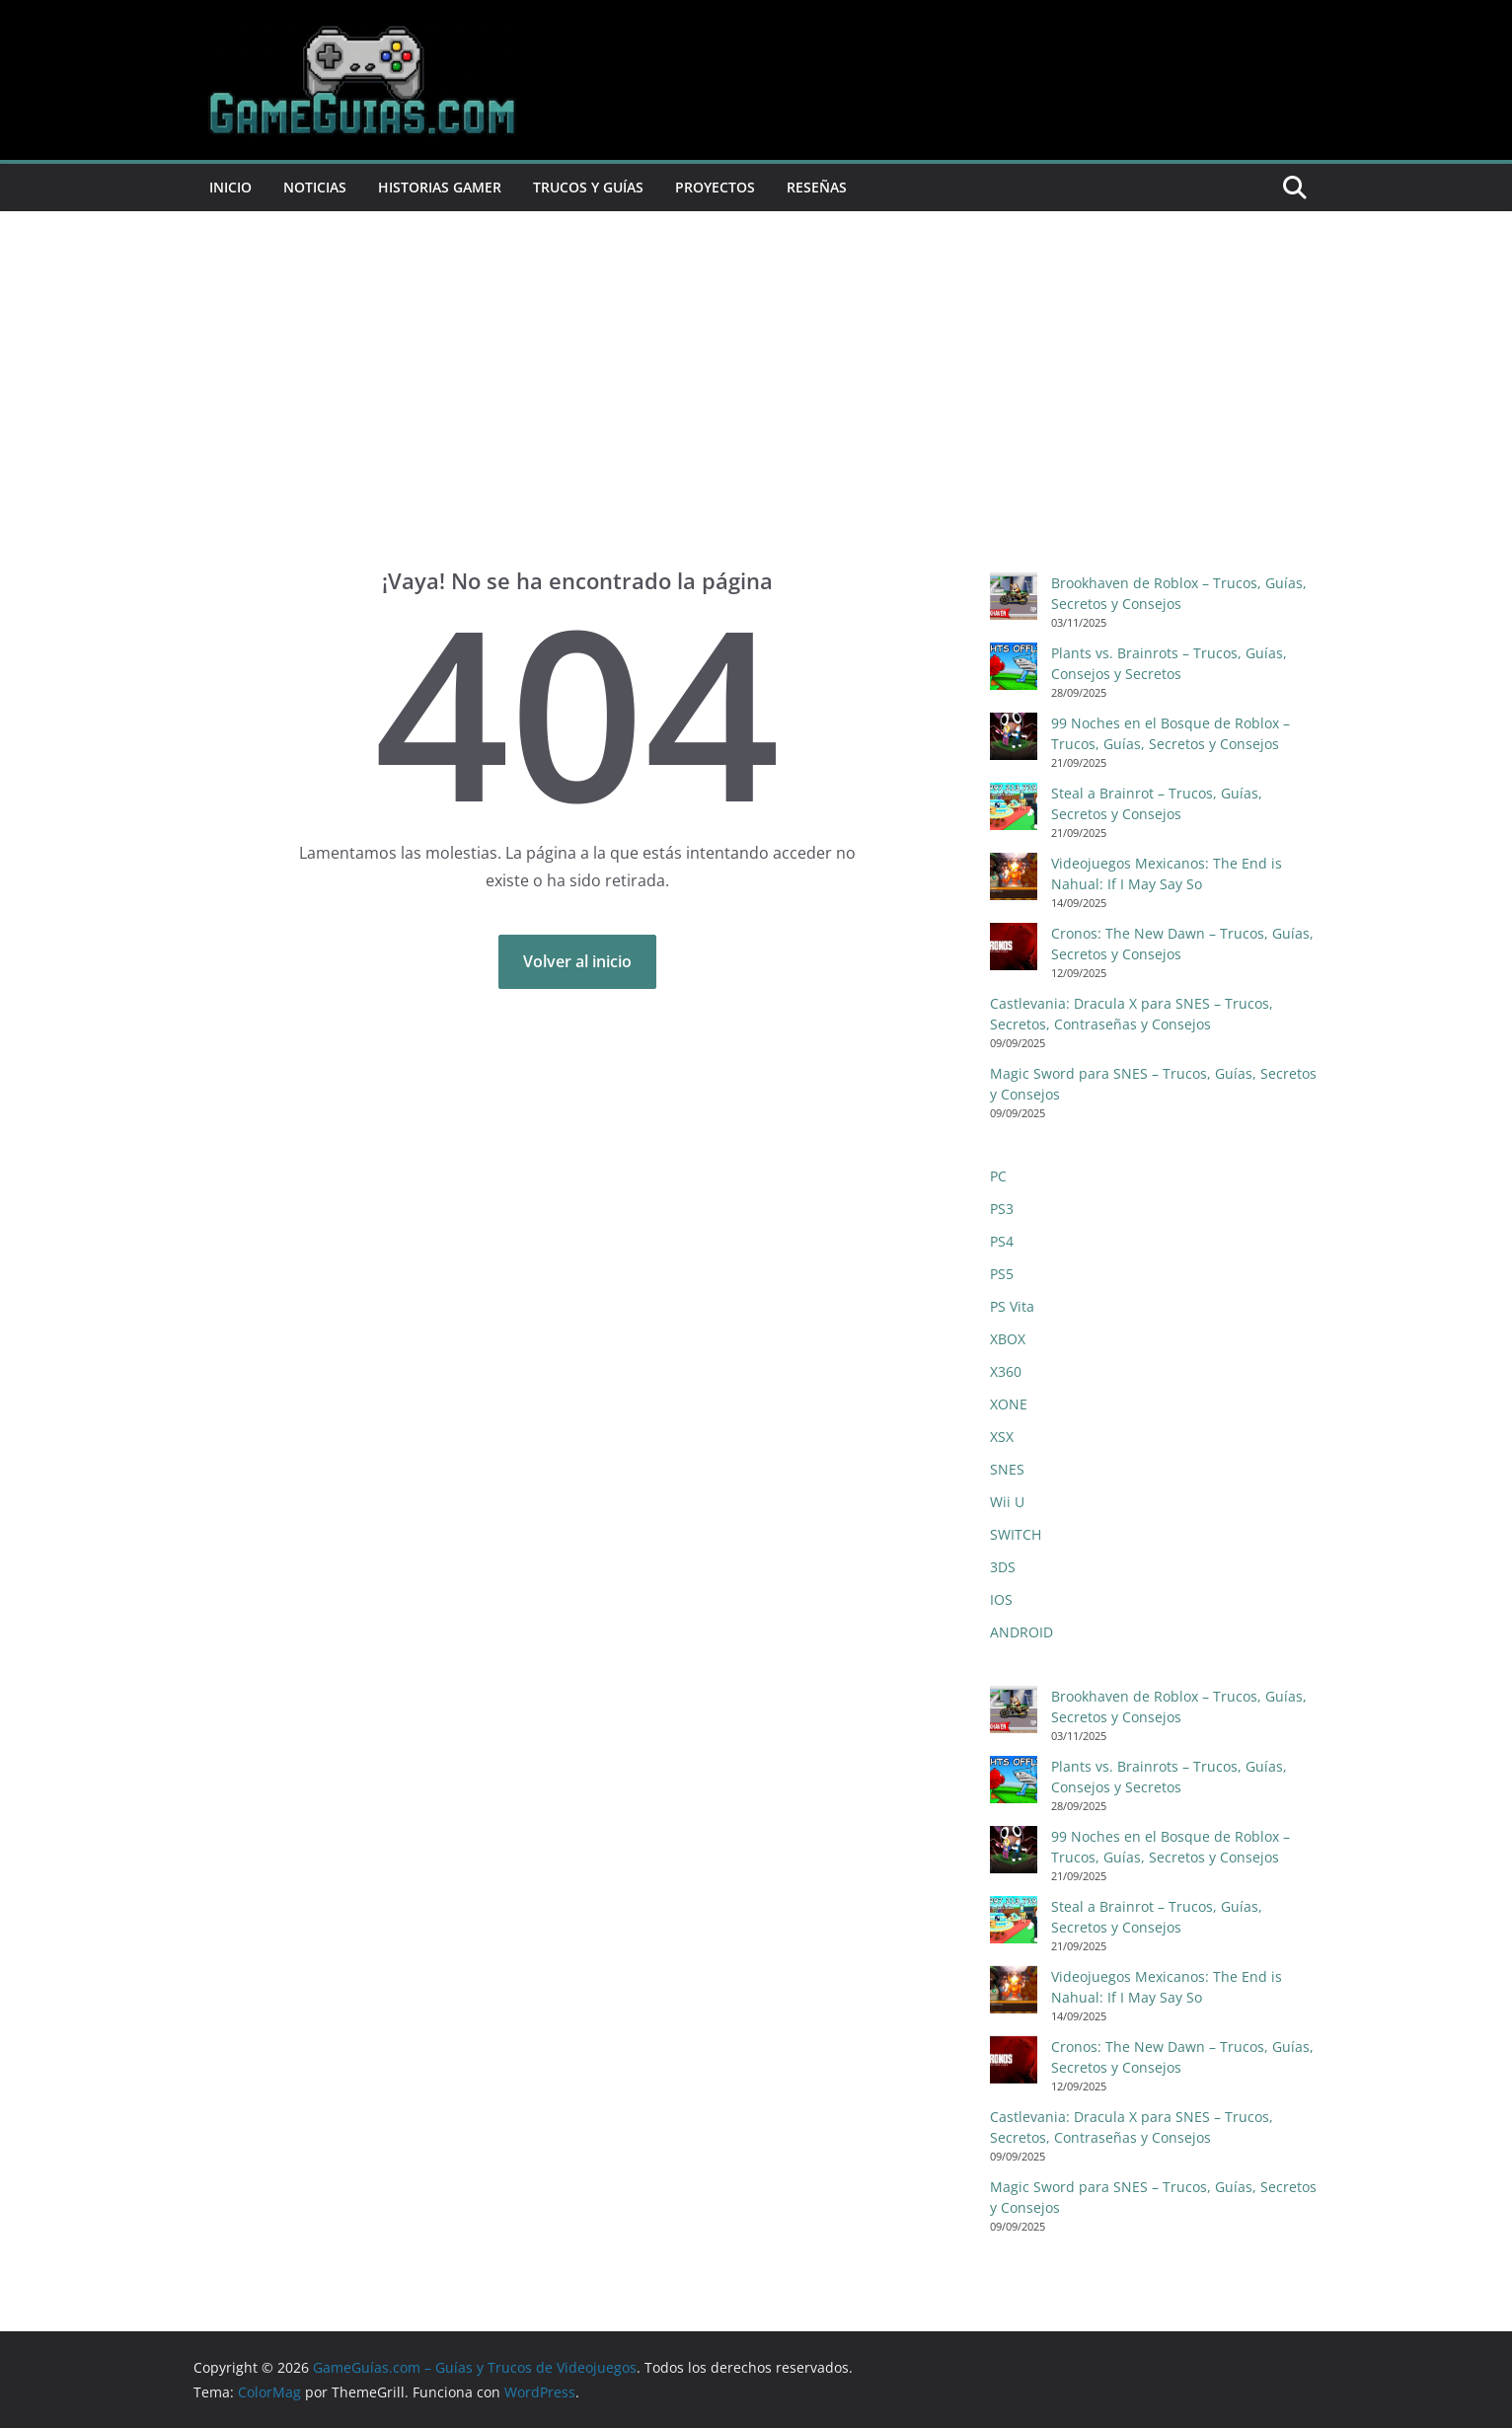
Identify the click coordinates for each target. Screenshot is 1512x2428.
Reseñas (817, 187)
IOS (1001, 1599)
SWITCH (1015, 1534)
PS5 (1002, 1273)
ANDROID (1021, 1632)
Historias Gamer (439, 187)
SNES (1007, 1469)
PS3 (1002, 1208)
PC (998, 1176)
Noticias (314, 187)
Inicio (230, 187)
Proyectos (715, 187)
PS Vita (1012, 1306)
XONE (1008, 1404)
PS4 (1002, 1241)
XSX (1002, 1436)
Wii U (1007, 1501)
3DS (1003, 1566)
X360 (1005, 1371)
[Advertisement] (756, 418)
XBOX (1007, 1338)
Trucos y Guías (588, 187)
